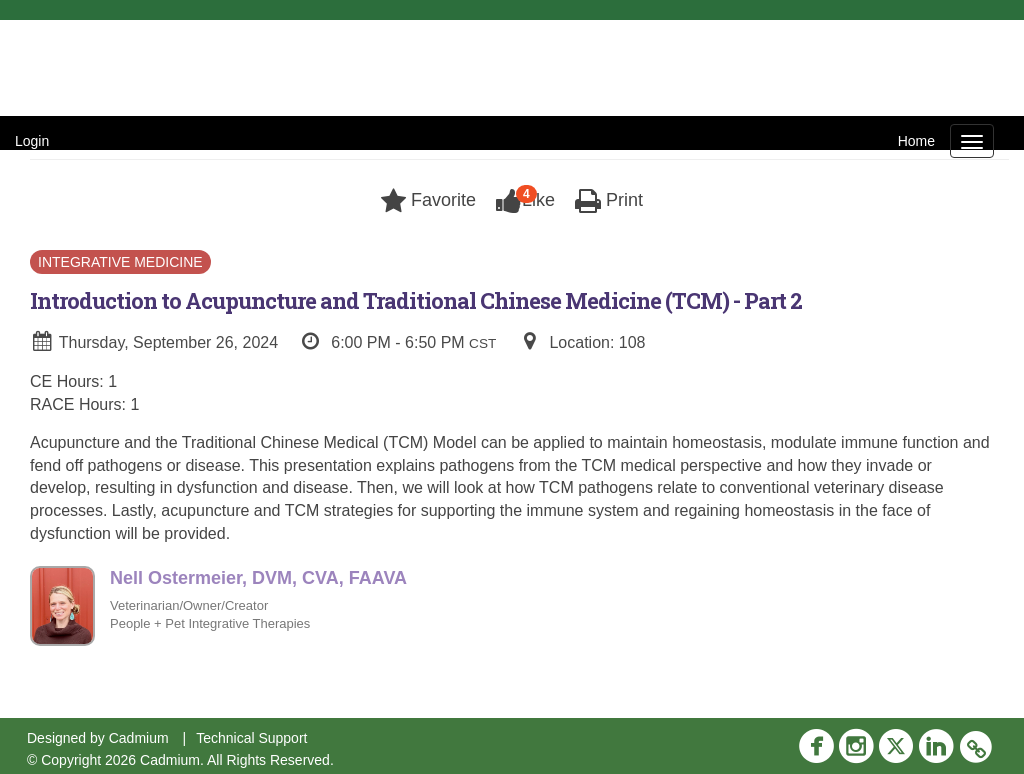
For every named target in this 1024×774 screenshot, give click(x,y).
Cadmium (139, 738)
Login (32, 141)
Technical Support (251, 738)
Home (916, 141)
